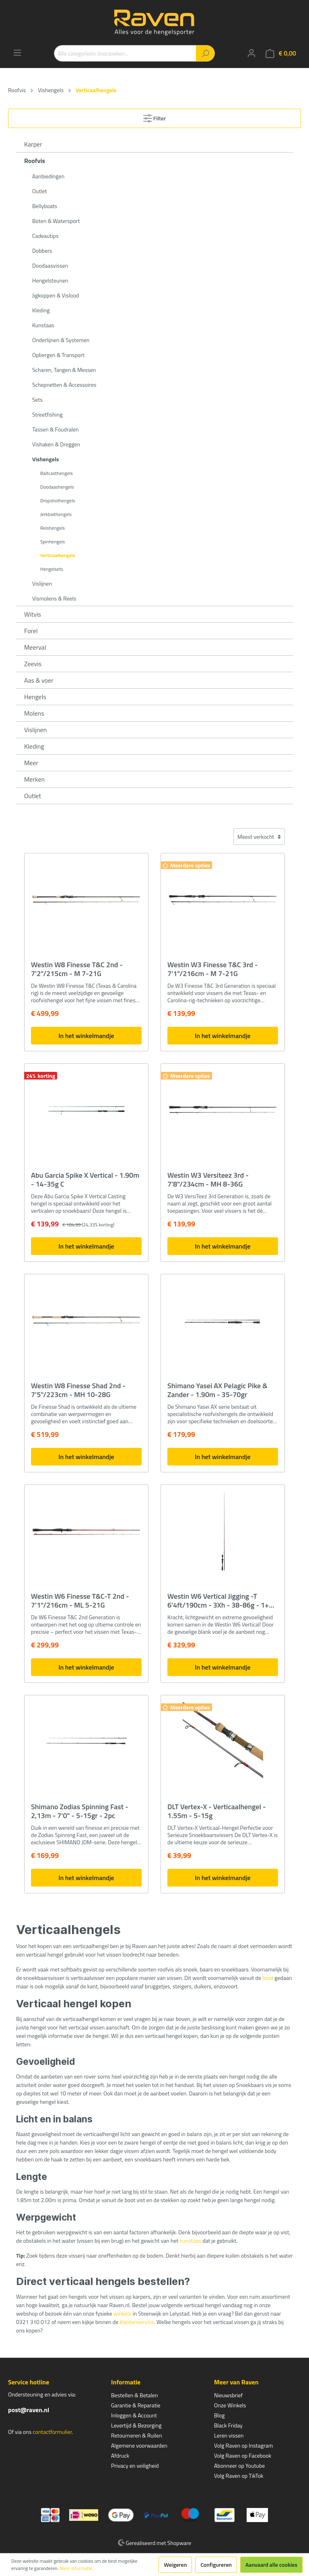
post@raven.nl (28, 2410)
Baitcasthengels (56, 473)
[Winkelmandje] (281, 53)
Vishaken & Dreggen (56, 444)
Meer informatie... (77, 2568)
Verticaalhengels (57, 555)
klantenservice (136, 2322)
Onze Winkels (230, 2405)
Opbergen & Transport (58, 355)
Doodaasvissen (50, 265)
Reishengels (52, 528)
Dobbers (42, 250)
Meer (31, 763)
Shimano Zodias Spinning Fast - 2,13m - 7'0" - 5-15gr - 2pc (79, 1811)
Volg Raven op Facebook (242, 2455)
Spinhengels (52, 541)
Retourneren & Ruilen (136, 2435)
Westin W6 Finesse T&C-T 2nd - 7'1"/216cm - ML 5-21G (80, 1601)
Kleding (40, 310)
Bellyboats (44, 206)
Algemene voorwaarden (139, 2445)
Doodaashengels (57, 487)
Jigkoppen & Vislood (55, 295)
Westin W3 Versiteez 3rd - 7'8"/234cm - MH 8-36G (208, 1180)
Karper (33, 144)
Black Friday (228, 2425)
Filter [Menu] (154, 116)
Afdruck (120, 2455)
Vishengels (45, 459)
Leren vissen (229, 2435)
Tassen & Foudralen (55, 429)
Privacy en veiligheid (135, 2465)
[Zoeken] (205, 53)
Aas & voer (39, 680)
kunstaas (190, 2240)
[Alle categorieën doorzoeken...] (125, 53)
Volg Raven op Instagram (243, 2445)
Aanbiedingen (48, 176)
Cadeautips (45, 235)
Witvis (32, 614)
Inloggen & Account (134, 2415)
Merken (34, 779)
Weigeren (175, 2564)
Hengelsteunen (50, 280)
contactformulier (52, 2431)
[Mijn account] (251, 53)
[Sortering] (259, 836)
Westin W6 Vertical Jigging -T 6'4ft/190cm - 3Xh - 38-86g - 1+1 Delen (220, 1601)
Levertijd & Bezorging (136, 2425)
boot (267, 1977)
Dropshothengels (57, 500)
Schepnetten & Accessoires (64, 384)
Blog (219, 2415)
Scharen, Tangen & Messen (64, 369)
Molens (34, 713)
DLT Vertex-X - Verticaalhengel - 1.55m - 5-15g (216, 1811)
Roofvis (34, 160)
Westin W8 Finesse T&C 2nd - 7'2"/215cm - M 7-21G (77, 969)
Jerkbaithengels (56, 514)
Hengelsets (51, 569)
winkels (122, 2313)
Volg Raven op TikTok (239, 2475)
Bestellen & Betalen (134, 2395)
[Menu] (17, 52)
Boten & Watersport (56, 221)
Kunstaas (43, 325)
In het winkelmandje (86, 1035)
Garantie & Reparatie (136, 2405)
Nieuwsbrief (228, 2395)
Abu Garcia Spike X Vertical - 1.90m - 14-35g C (85, 1180)
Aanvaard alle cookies (271, 2564)
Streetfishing (47, 414)
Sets (37, 399)
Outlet (39, 191)
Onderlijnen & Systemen (60, 340)
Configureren (216, 2564)
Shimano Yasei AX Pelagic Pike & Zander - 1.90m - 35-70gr (217, 1390)
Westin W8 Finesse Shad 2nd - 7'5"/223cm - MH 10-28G (78, 1390)
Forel (31, 631)
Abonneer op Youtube (239, 2465)
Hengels (35, 697)
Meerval (35, 647)
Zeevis (32, 664)
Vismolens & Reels (54, 598)
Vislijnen (42, 583)
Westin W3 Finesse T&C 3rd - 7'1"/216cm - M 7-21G (212, 969)
